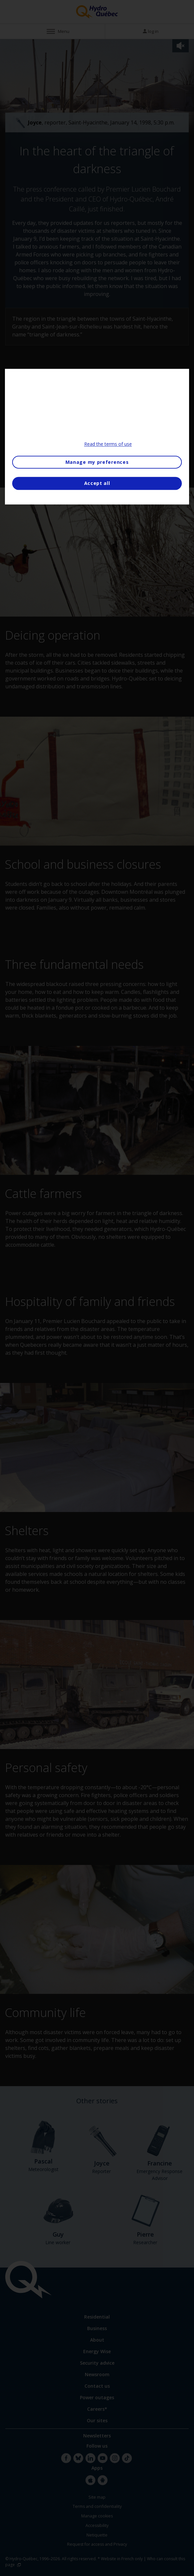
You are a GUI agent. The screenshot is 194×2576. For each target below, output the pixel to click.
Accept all (97, 483)
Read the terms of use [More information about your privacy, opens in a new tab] (108, 444)
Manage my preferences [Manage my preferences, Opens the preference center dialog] (97, 462)
